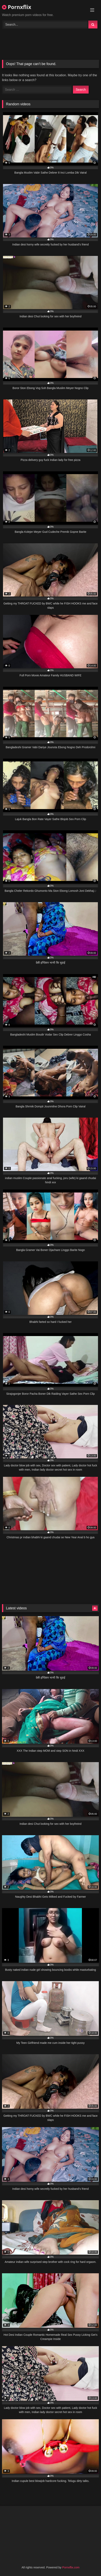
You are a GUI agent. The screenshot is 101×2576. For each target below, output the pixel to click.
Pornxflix (16, 7)
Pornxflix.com (70, 2567)
